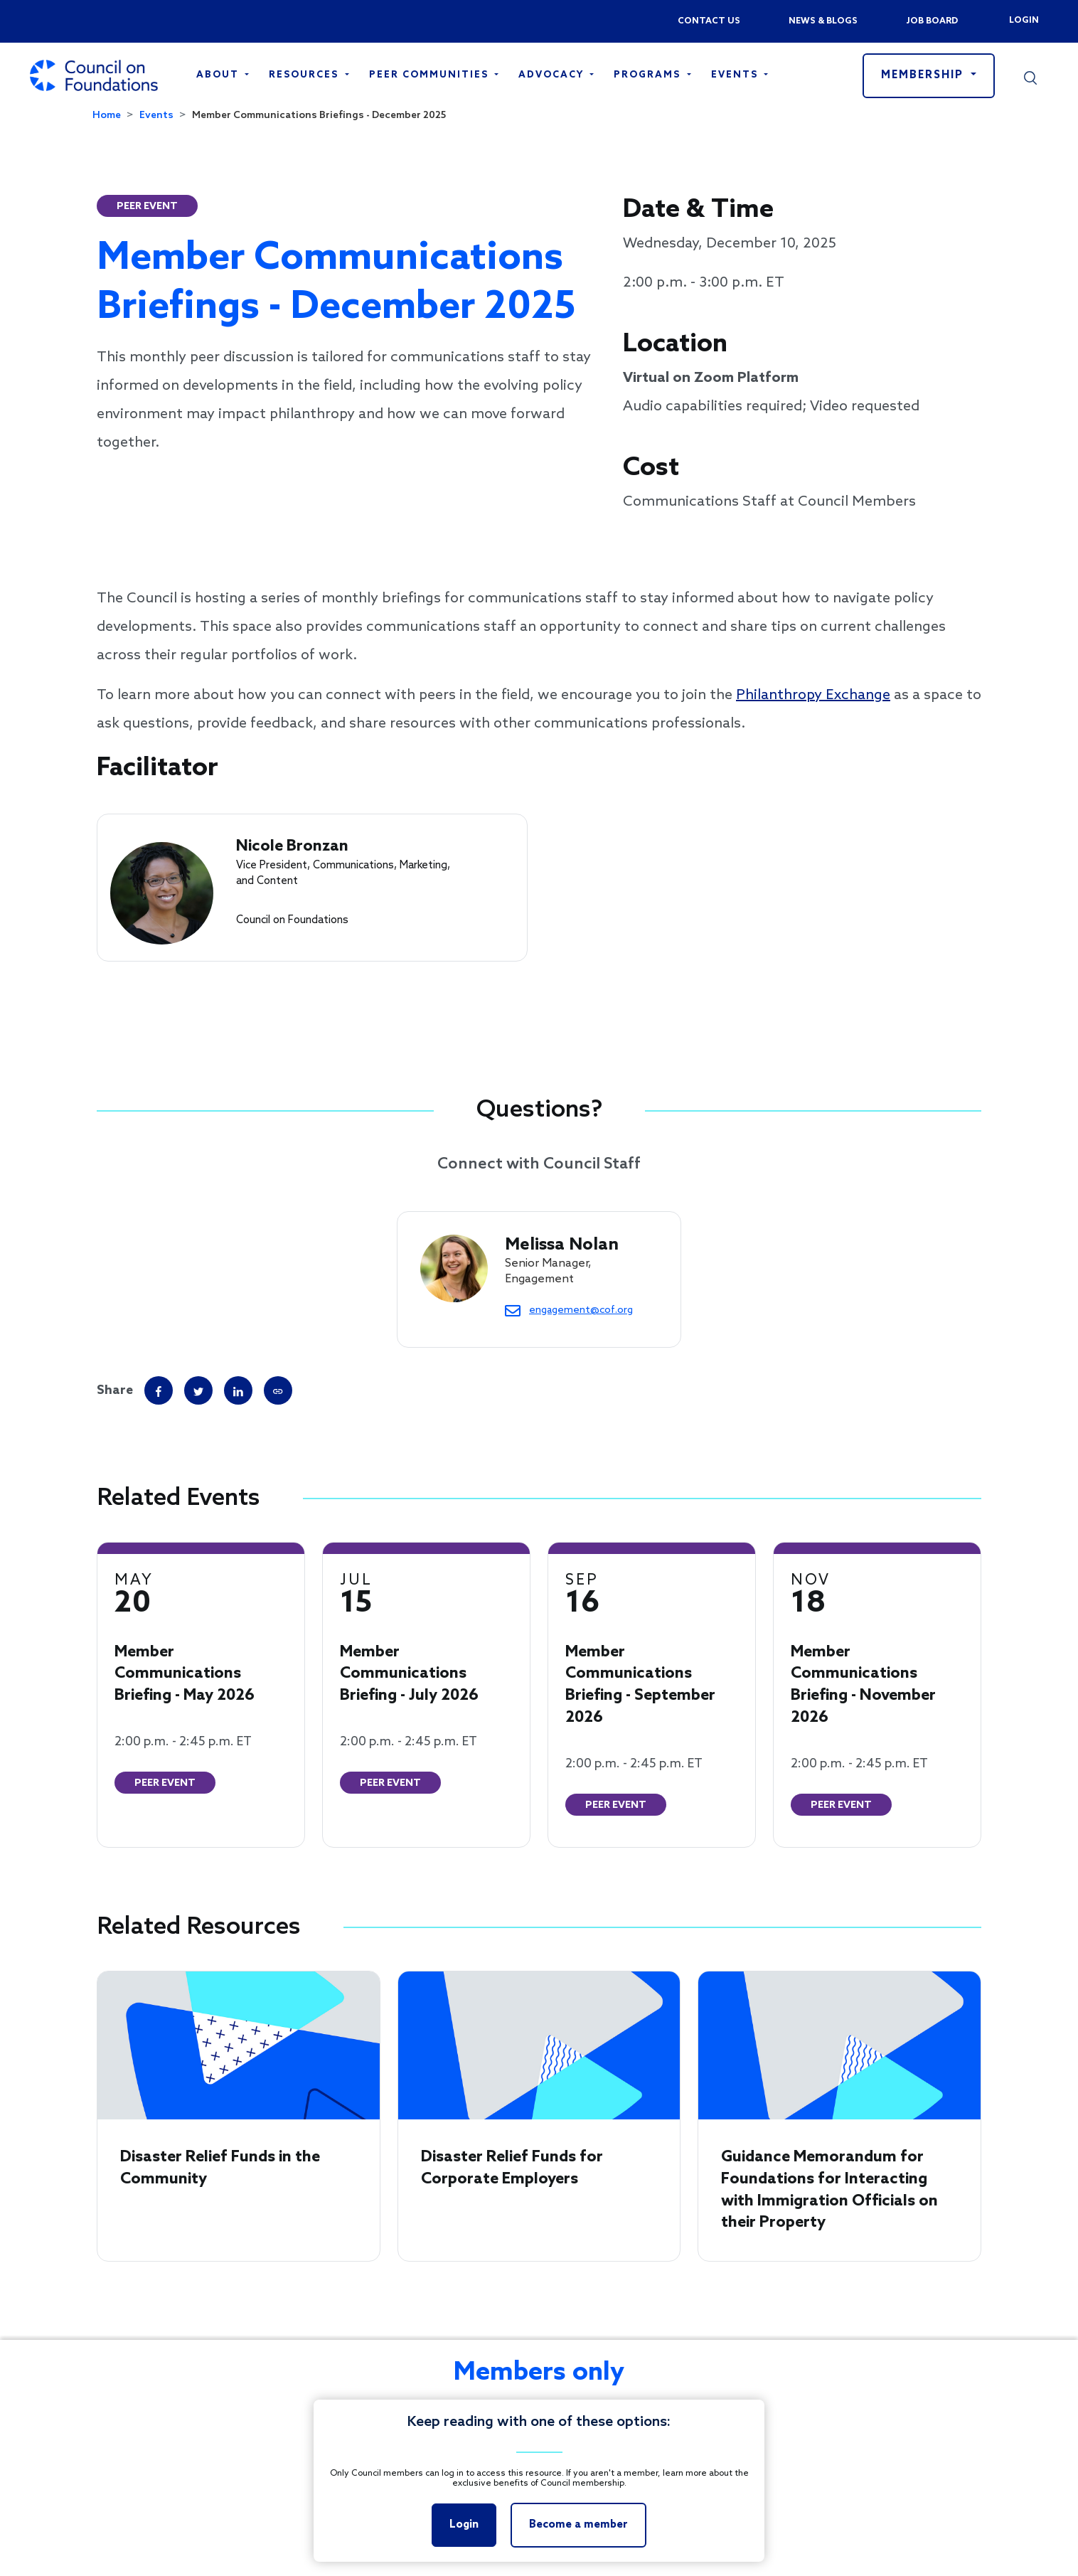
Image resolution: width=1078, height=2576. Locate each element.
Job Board (932, 21)
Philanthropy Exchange (813, 695)
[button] (1030, 75)
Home (106, 116)
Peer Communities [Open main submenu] (430, 75)
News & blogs (823, 21)
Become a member (578, 2524)
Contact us (709, 21)
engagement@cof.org (581, 1310)
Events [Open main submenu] (736, 75)
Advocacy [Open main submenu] (552, 75)
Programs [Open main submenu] (649, 75)
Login (1022, 21)
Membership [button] (924, 75)
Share (115, 1390)
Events (156, 116)
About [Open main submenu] (219, 75)
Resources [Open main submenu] (305, 75)
